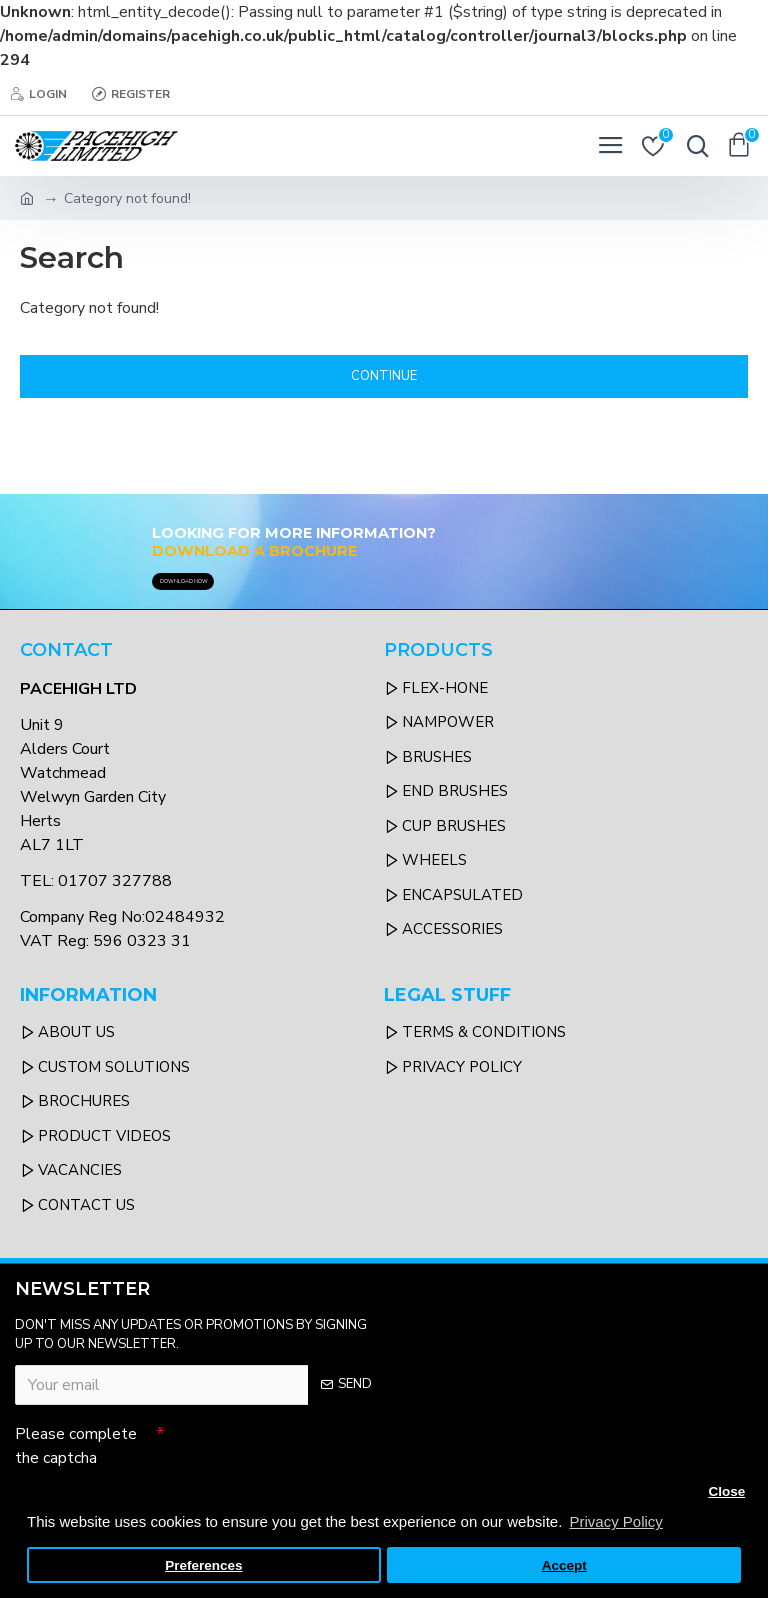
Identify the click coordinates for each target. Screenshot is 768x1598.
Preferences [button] (203, 1565)
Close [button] (726, 1491)
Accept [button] (564, 1565)
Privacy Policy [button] (615, 1521)
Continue (384, 376)
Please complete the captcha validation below (76, 1454)
